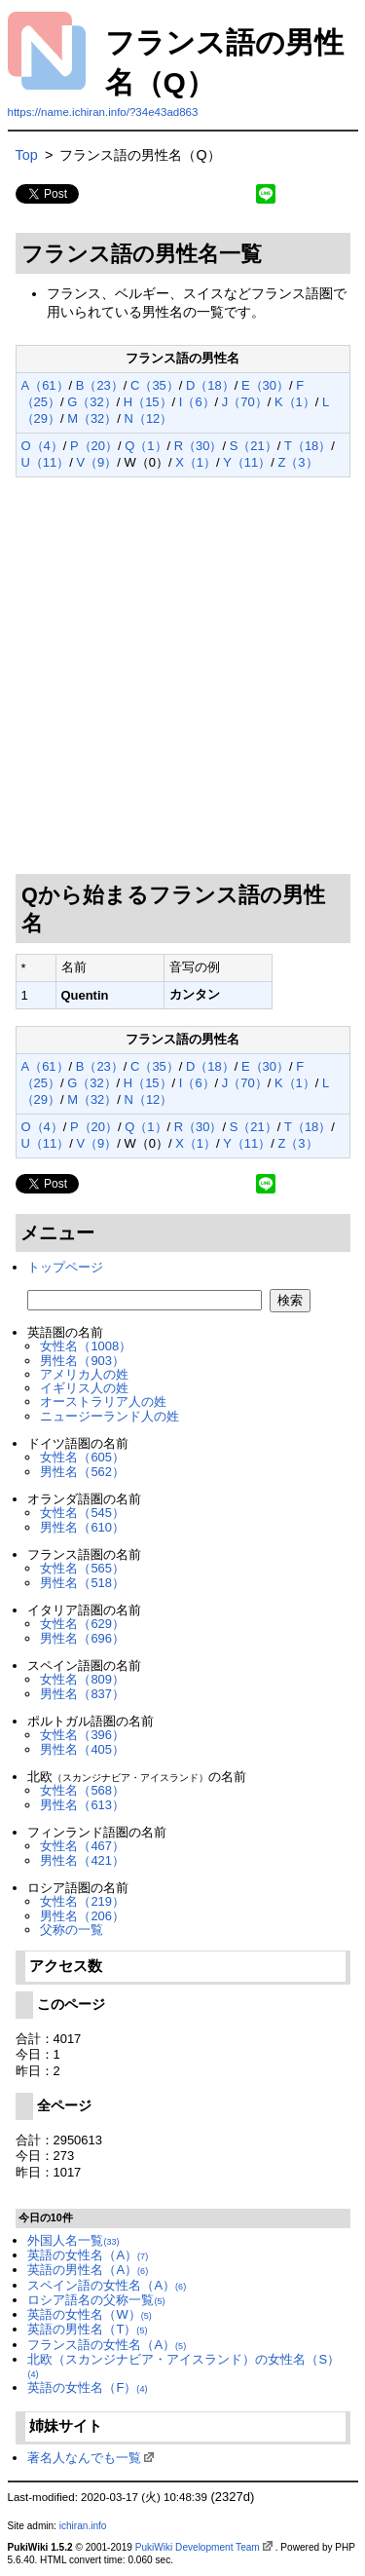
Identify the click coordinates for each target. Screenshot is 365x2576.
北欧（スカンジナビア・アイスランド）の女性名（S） (183, 2365)
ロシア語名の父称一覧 (95, 2299)
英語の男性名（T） (87, 2329)
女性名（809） (82, 1679)
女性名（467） (82, 1845)
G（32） (91, 402)
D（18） (210, 385)
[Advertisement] (182, 675)
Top (27, 155)
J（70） (245, 402)
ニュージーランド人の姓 (109, 1416)
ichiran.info (83, 2525)
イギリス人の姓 (84, 1388)
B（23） (100, 385)
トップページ (65, 1267)
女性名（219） (82, 1901)
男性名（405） (82, 1749)
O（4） (42, 445)
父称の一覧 (71, 1929)
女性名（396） (82, 1734)
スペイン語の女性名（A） (106, 2285)
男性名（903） (82, 1360)
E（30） (265, 385)
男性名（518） (82, 1582)
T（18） (307, 445)
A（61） (45, 385)
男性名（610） (82, 1527)
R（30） (198, 445)
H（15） (148, 402)
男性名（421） (82, 1860)
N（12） (149, 418)
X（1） (195, 462)
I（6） (197, 402)
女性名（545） (82, 1512)
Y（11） (247, 462)
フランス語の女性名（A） (106, 2344)
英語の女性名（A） (87, 2255)
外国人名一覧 (73, 2240)
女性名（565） (82, 1568)
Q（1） (145, 445)
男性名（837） (82, 1693)
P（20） (94, 445)
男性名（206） (82, 1916)
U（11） (45, 462)
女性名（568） (82, 1790)
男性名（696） (82, 1638)
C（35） (154, 385)
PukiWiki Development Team (197, 2547)
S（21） (253, 445)
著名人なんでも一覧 (84, 2457)
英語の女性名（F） (87, 2387)
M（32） (92, 418)
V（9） (96, 462)
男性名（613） (82, 1805)
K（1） (294, 402)
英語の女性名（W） (89, 2314)
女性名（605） (82, 1457)
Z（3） (297, 462)
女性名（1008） (85, 1346)
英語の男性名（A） (87, 2269)
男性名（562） (82, 1471)
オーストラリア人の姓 (103, 1401)
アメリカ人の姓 (84, 1374)
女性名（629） (82, 1623)
